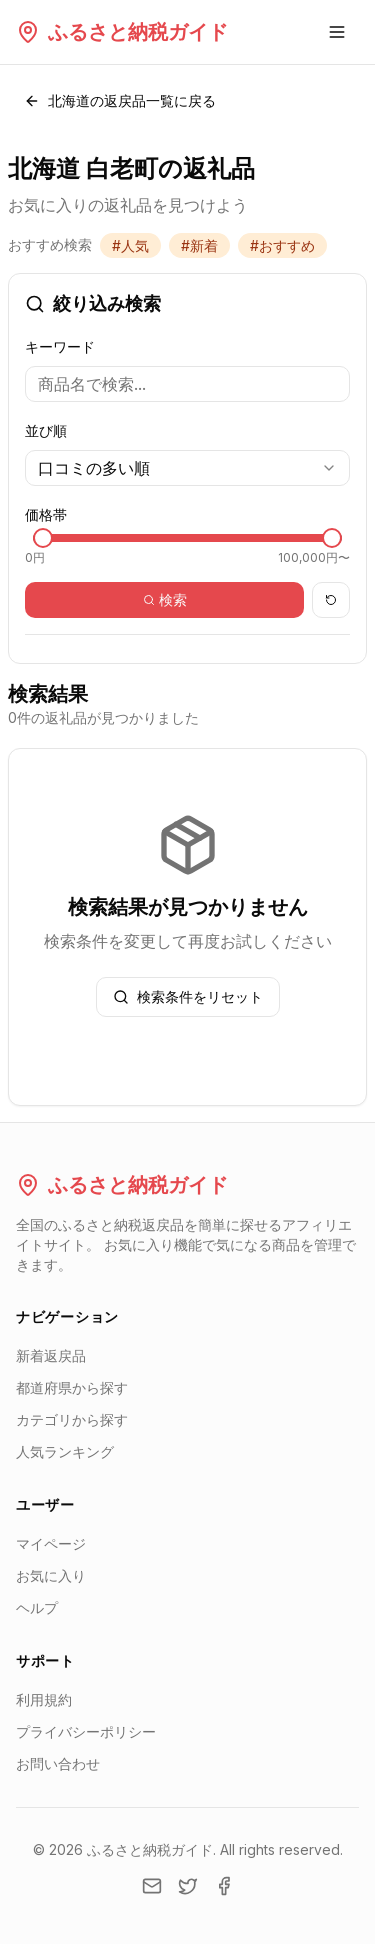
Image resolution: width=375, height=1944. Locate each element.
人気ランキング (65, 1451)
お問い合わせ (58, 1763)
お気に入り (51, 1575)
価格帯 (46, 514)
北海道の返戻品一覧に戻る (120, 100)
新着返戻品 (51, 1355)
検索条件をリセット (188, 996)
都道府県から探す (72, 1387)
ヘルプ (37, 1607)
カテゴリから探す (72, 1419)
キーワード (60, 346)
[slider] (43, 538)
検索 (165, 599)
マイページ (51, 1543)
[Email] (152, 1886)
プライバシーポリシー (86, 1731)
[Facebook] (224, 1886)
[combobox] (187, 468)
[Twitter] (188, 1886)
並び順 (46, 430)
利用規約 (44, 1699)
